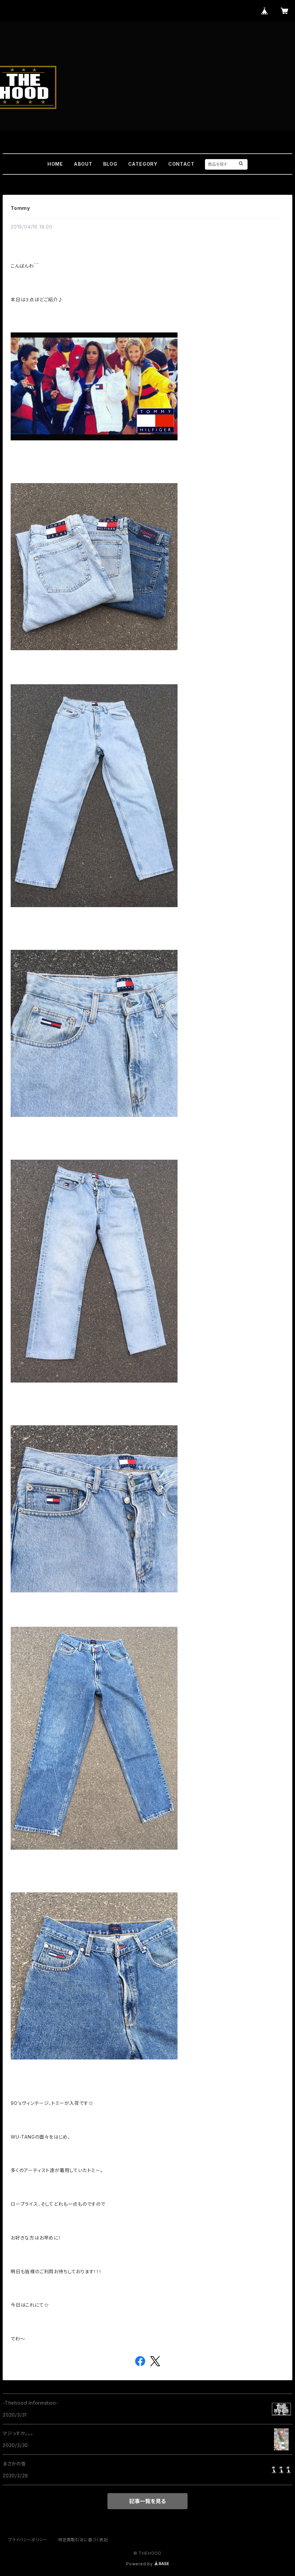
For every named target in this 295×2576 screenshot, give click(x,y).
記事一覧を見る (147, 2501)
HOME (55, 164)
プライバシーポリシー (27, 2539)
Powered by (147, 2563)
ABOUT (83, 164)
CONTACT (181, 164)
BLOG (110, 164)
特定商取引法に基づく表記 (83, 2539)
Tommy (20, 208)
